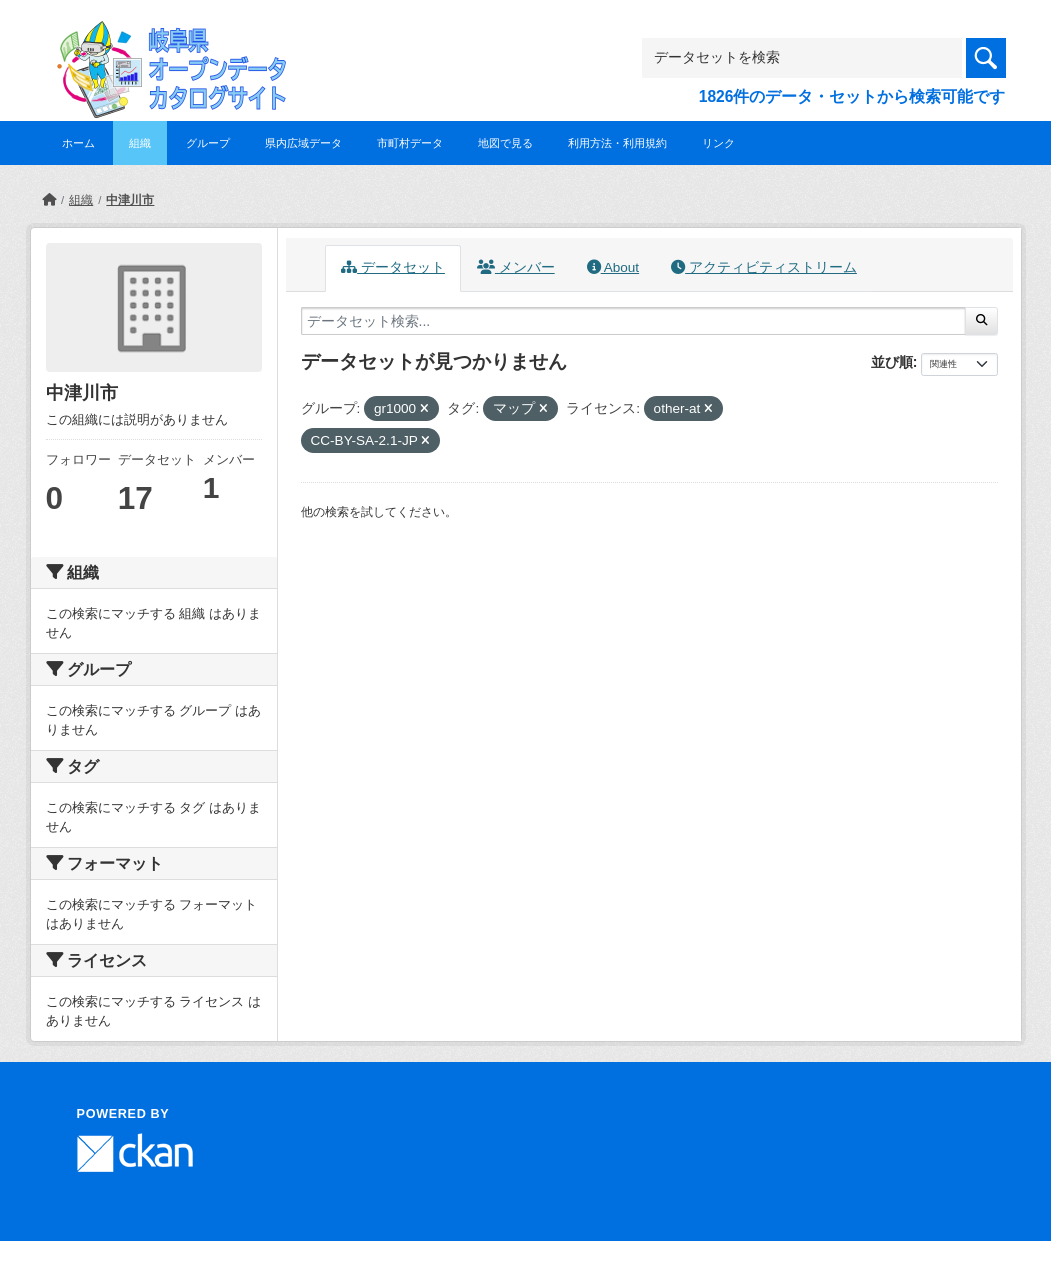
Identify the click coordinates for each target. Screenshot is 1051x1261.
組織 (140, 143)
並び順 (892, 362)
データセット (393, 267)
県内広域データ (303, 143)
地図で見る (505, 143)
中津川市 (130, 200)
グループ (208, 143)
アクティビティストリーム (764, 267)
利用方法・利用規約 (617, 143)
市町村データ (410, 143)
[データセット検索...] (634, 321)
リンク (718, 143)
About (613, 267)
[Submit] (981, 321)
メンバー (516, 267)
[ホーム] (49, 200)
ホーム (78, 143)
